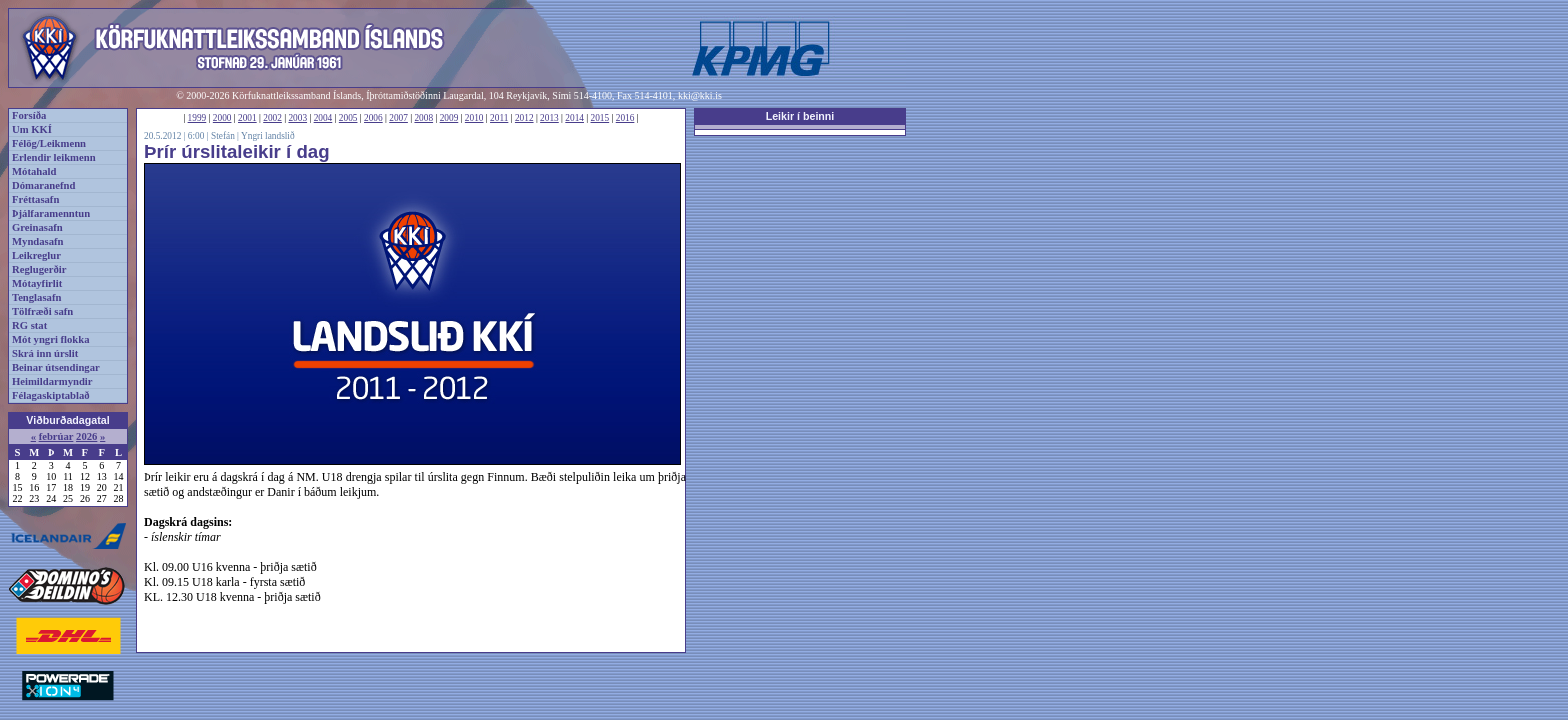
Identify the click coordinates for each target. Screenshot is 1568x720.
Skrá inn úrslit (45, 353)
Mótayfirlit (37, 283)
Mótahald (34, 171)
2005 (348, 118)
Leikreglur (36, 255)
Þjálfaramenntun (51, 213)
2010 (474, 118)
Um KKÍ (32, 129)
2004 (323, 118)
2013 (549, 118)
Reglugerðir (39, 269)
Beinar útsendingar (56, 367)
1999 (197, 118)
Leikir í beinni (800, 116)
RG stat (29, 325)
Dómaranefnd (43, 185)
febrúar (56, 436)
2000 (222, 118)
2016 (625, 118)
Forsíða (29, 115)
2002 (272, 118)
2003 (297, 118)
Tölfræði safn (42, 311)
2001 (247, 118)
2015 (600, 118)
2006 (373, 118)
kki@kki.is (700, 95)
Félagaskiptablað (51, 395)
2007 (398, 118)
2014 (574, 118)
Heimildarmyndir (52, 381)
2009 (449, 118)
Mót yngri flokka (51, 339)
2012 (524, 118)
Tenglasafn (36, 297)
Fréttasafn (35, 199)
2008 (423, 118)
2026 (86, 436)
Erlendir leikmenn (54, 157)
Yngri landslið (268, 136)
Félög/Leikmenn (49, 143)
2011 (499, 118)
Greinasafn (37, 227)
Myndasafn (38, 241)
